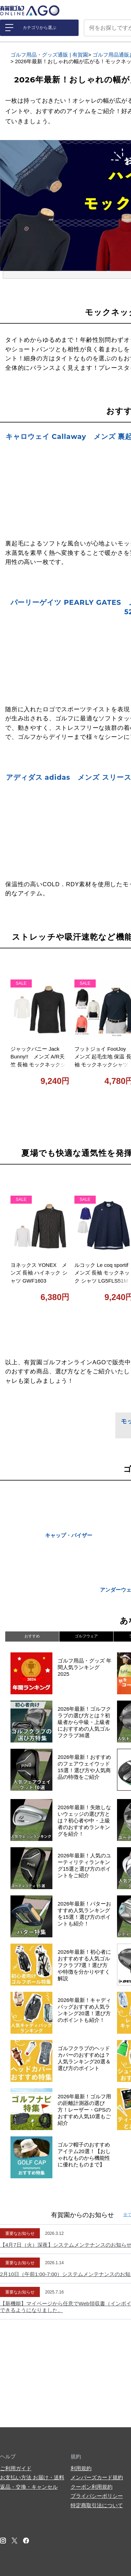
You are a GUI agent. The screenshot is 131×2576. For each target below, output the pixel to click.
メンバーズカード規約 (97, 2477)
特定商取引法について (97, 2505)
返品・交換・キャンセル (29, 2487)
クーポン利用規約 (91, 2487)
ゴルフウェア (86, 1636)
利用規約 (81, 2468)
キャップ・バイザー (68, 1535)
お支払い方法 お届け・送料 (32, 2477)
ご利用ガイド (15, 2468)
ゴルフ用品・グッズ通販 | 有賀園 (49, 55)
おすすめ (32, 1636)
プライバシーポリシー (97, 2496)
